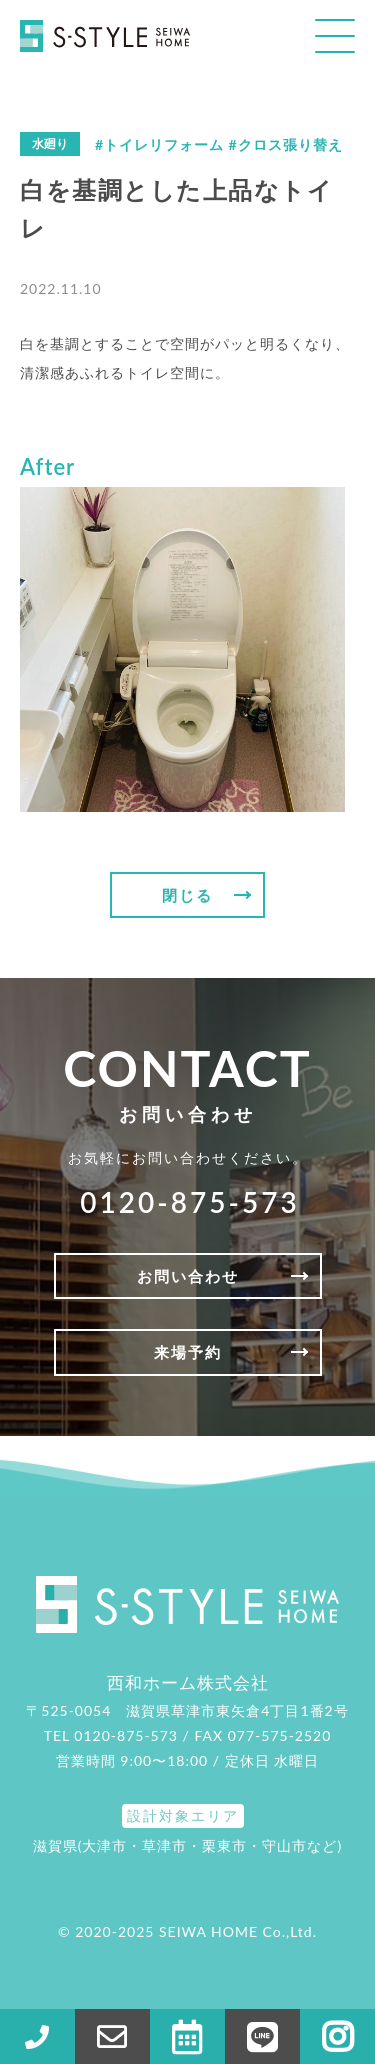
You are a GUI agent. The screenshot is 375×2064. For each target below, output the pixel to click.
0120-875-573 (189, 1202)
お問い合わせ (188, 1276)
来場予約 (188, 1352)
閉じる (187, 895)
